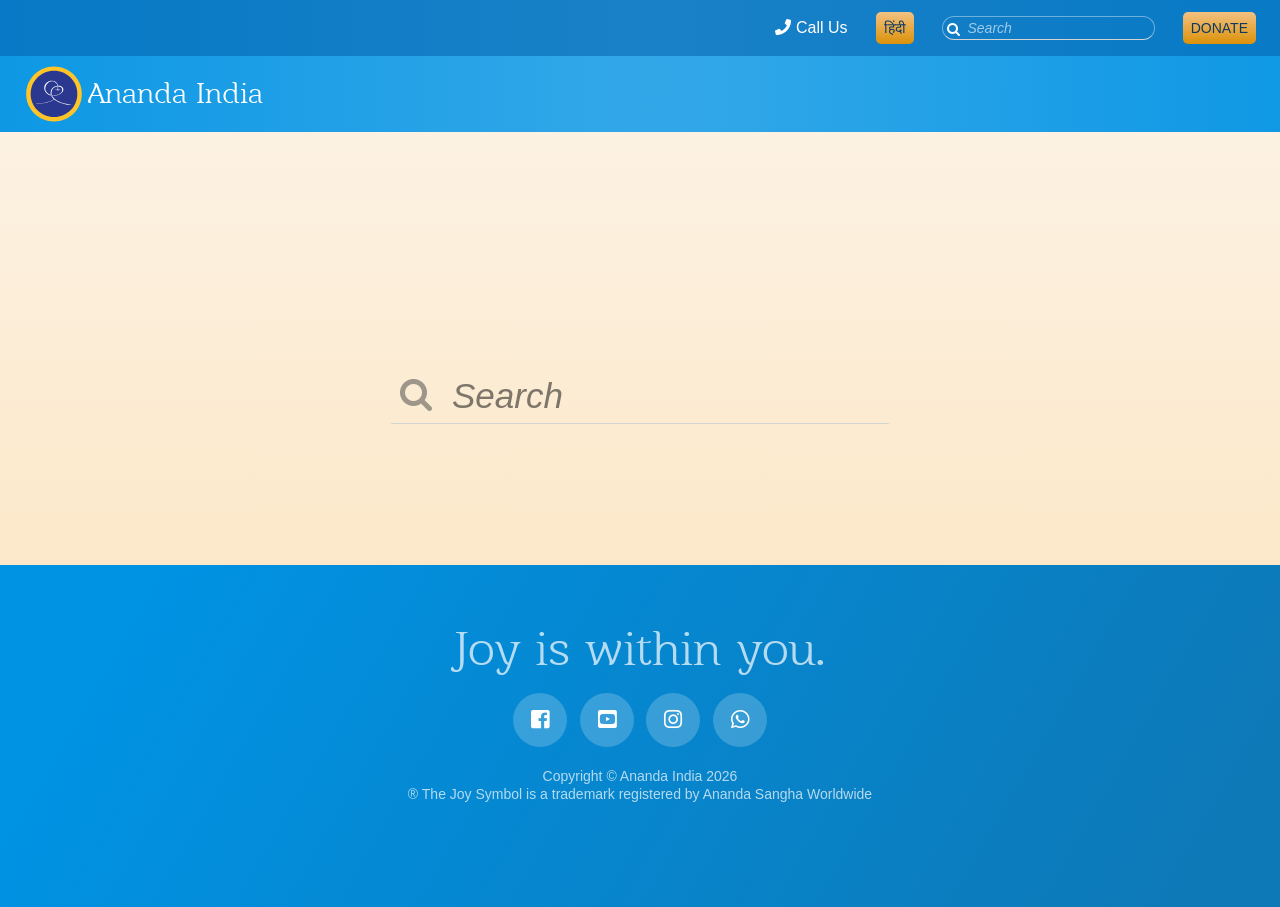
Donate (1219, 28)
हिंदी (895, 28)
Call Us (811, 27)
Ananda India (175, 93)
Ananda (53, 93)
